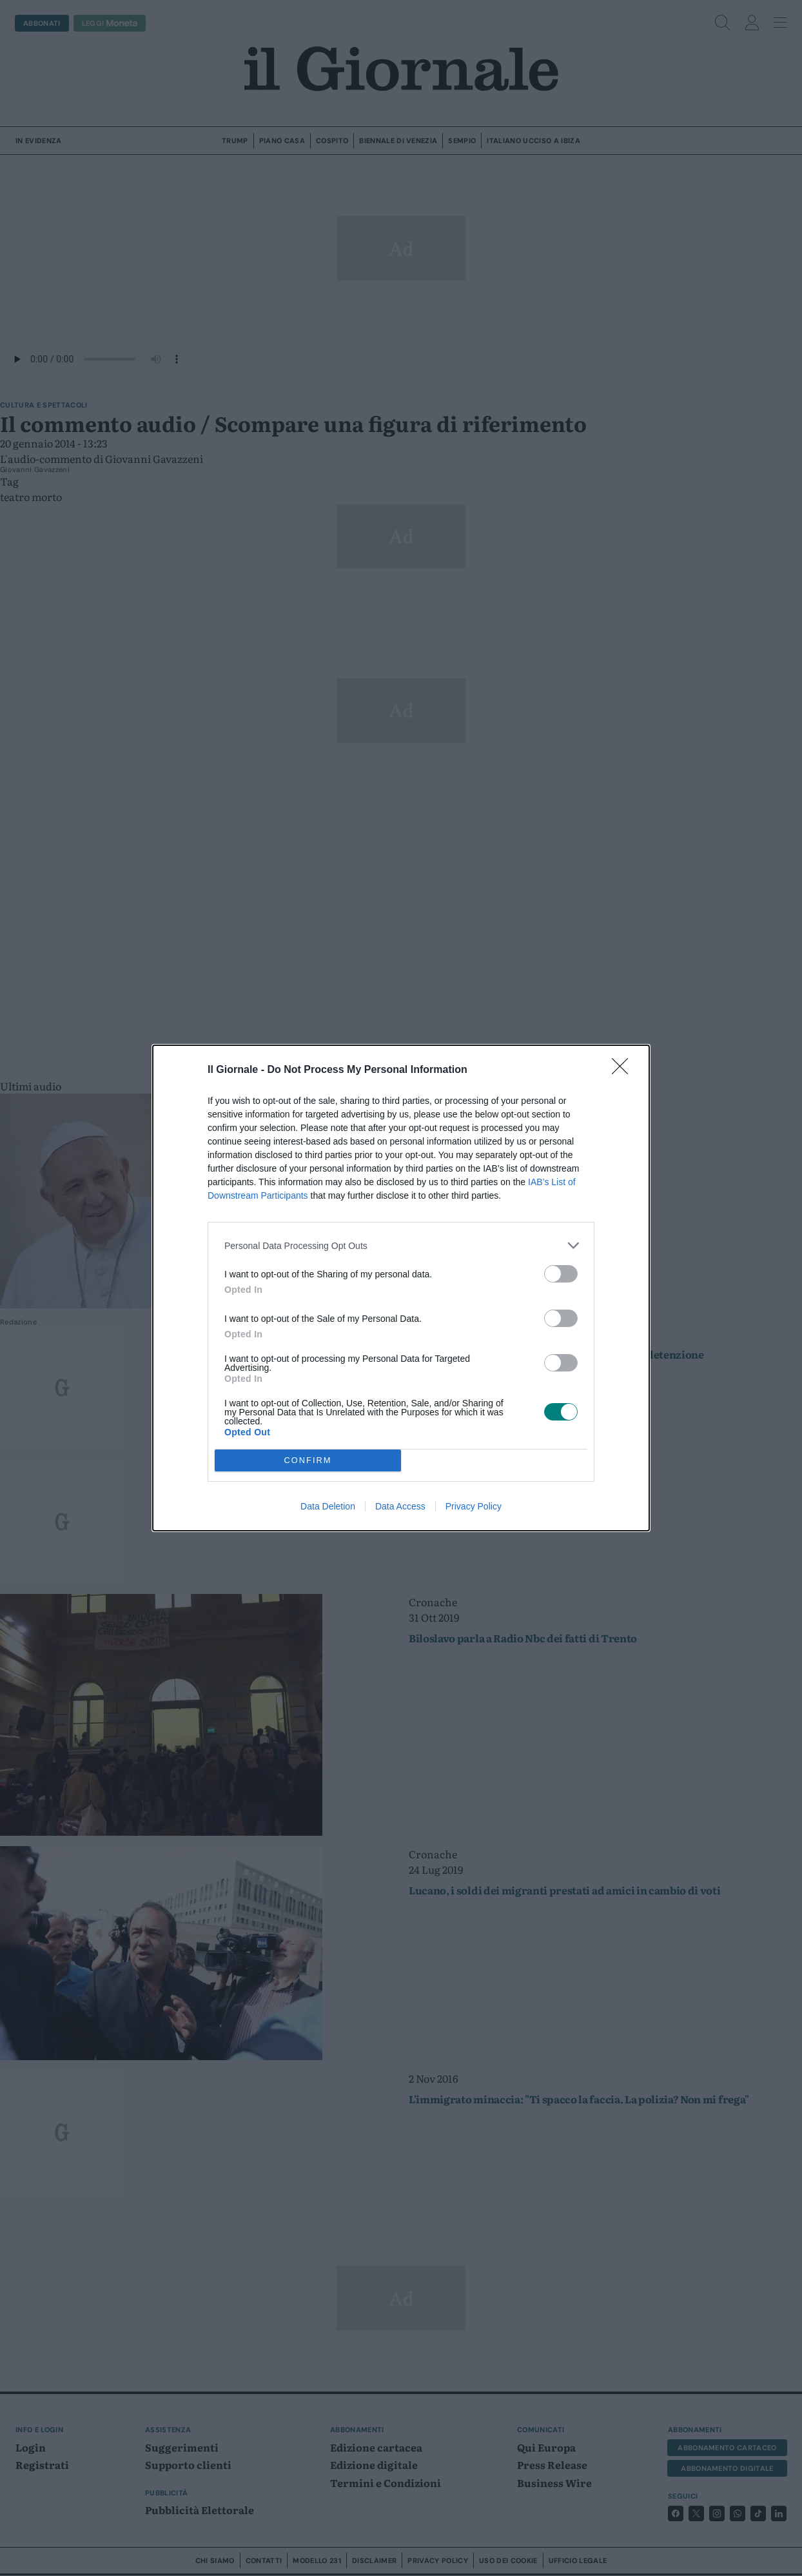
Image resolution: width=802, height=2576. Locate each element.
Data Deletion (327, 1506)
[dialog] (401, 1288)
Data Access (400, 1506)
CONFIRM (308, 1461)
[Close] (624, 1070)
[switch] (561, 1274)
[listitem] (401, 1245)
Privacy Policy (473, 1506)
